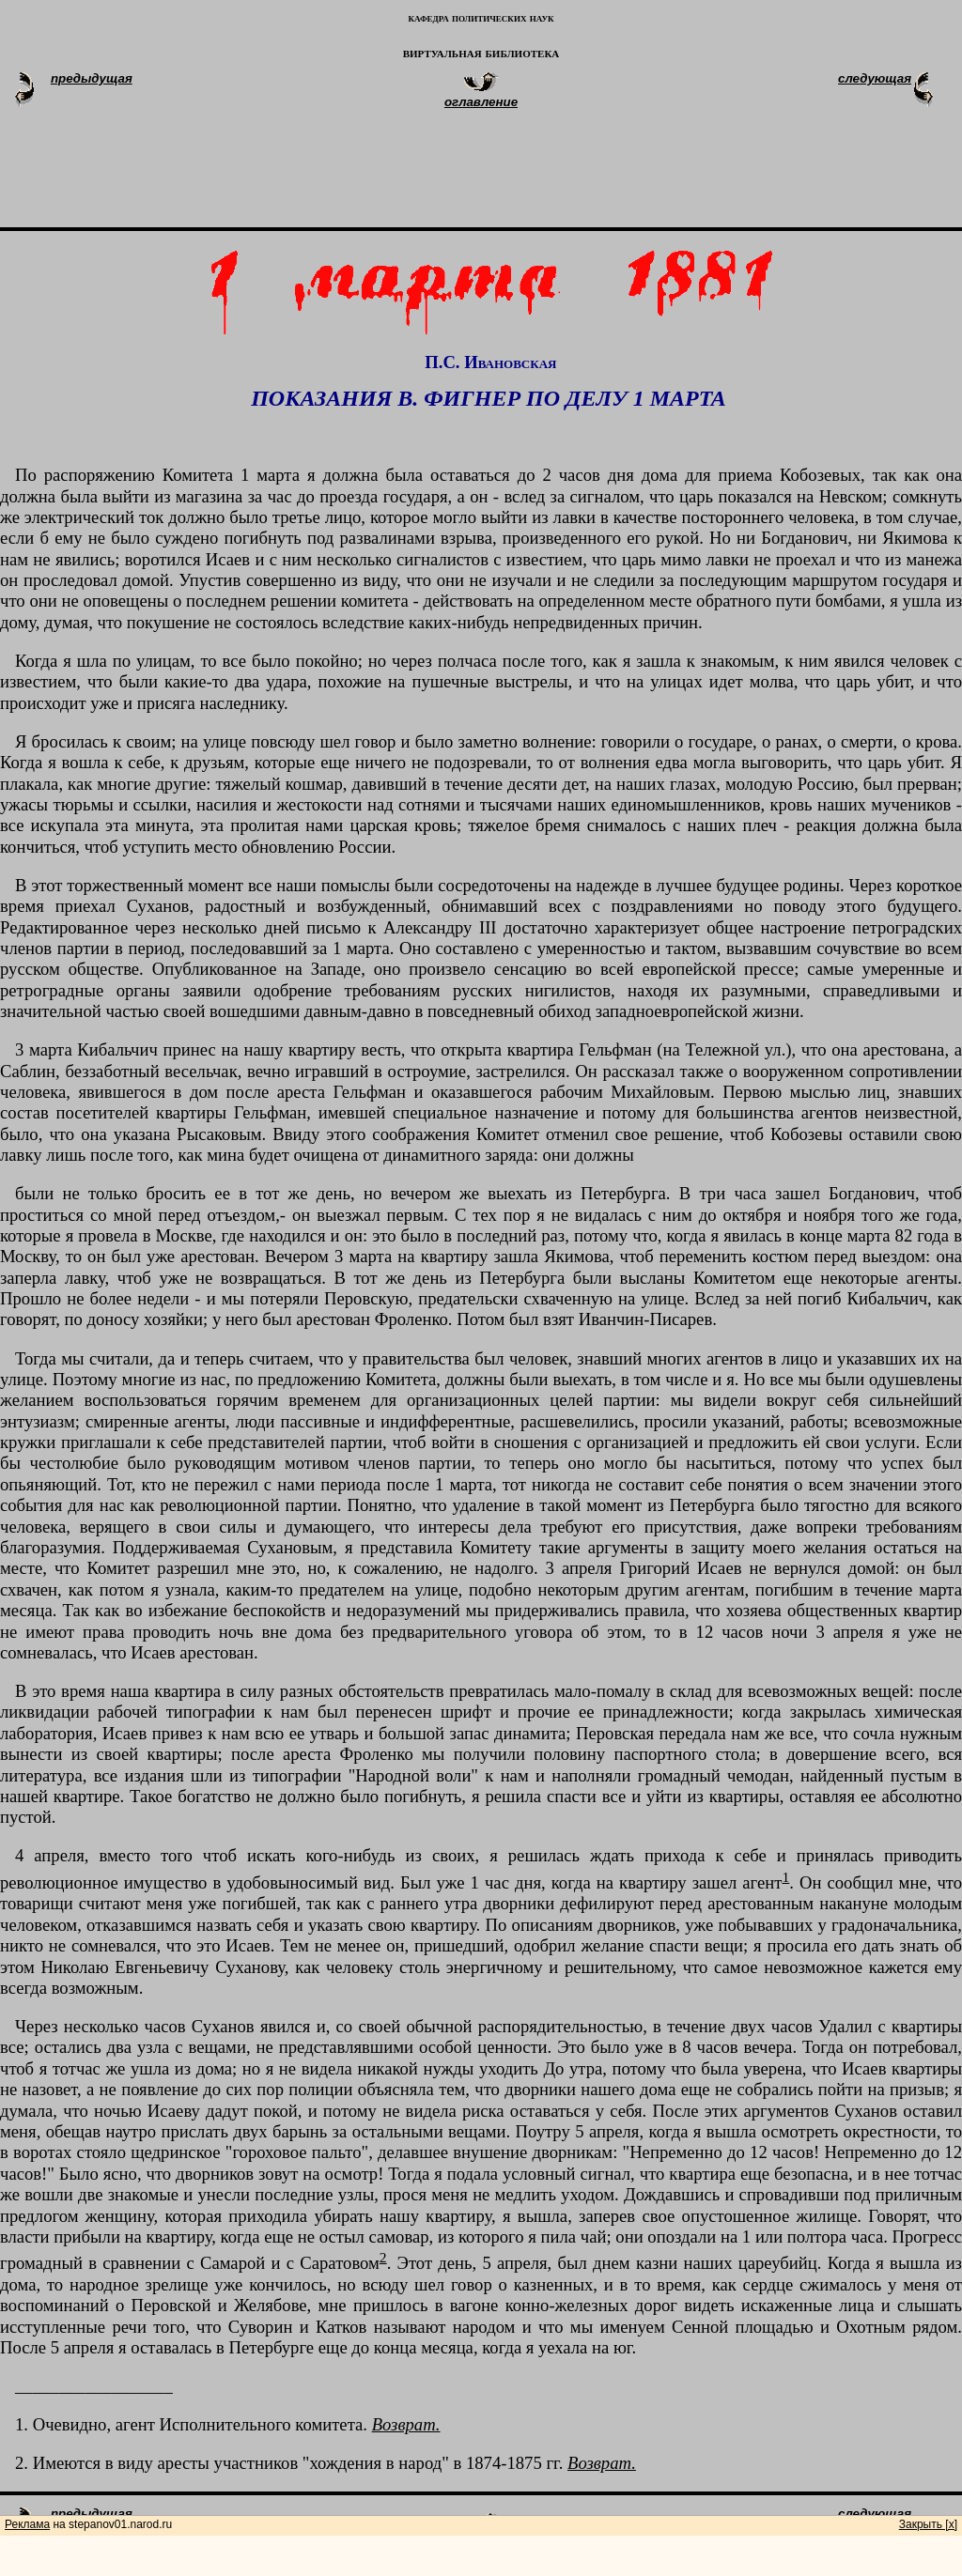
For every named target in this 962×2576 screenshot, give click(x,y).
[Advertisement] (504, 176)
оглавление (481, 102)
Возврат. (406, 2424)
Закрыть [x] (928, 2524)
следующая (874, 78)
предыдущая (91, 78)
